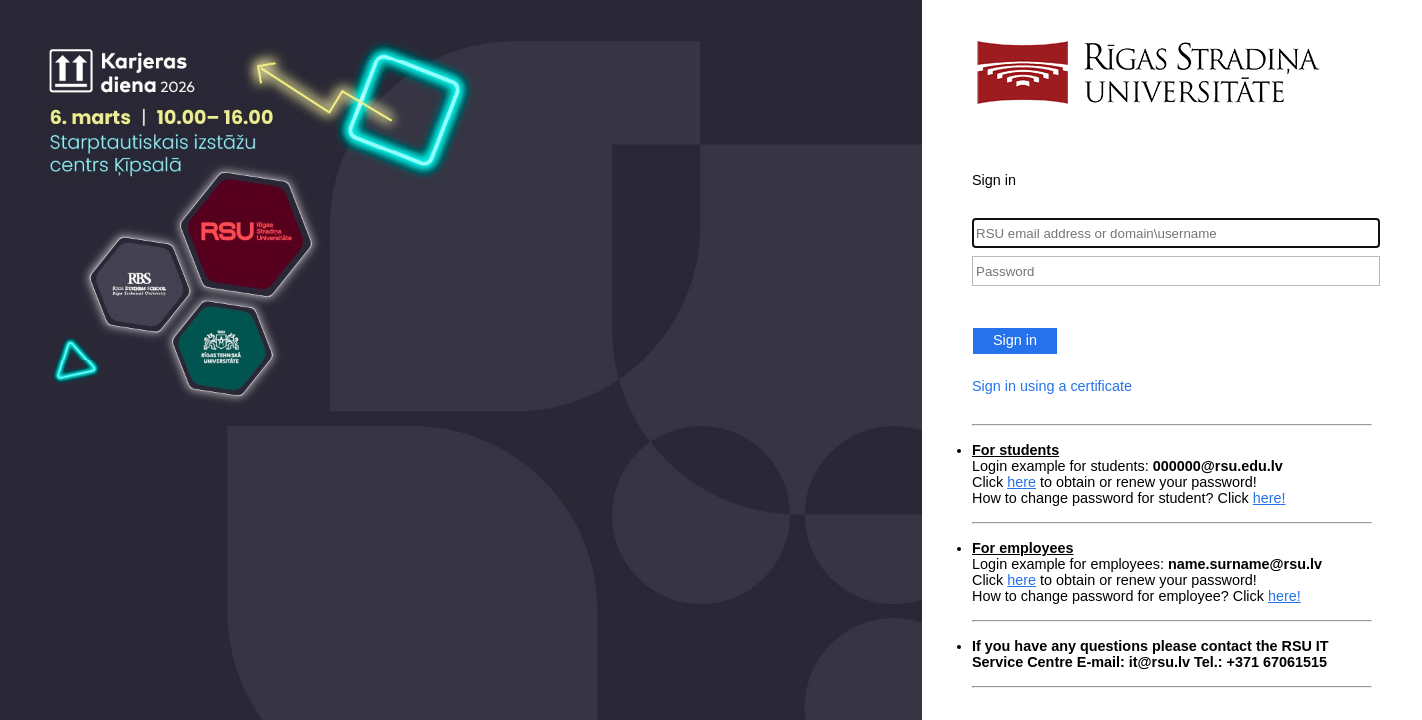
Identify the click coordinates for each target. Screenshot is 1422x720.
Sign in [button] (1015, 340)
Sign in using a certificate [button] (1052, 386)
